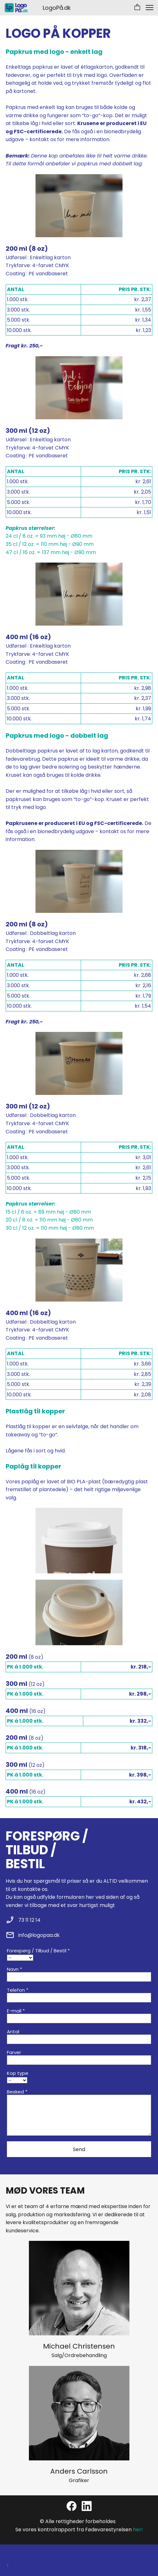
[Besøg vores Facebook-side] (72, 2506)
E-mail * (16, 2011)
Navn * (14, 1969)
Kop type (17, 2073)
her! (138, 2529)
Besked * (17, 2092)
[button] (137, 7)
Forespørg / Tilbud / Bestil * (38, 1951)
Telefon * (17, 1990)
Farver (14, 2052)
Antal (13, 2032)
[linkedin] (87, 2506)
